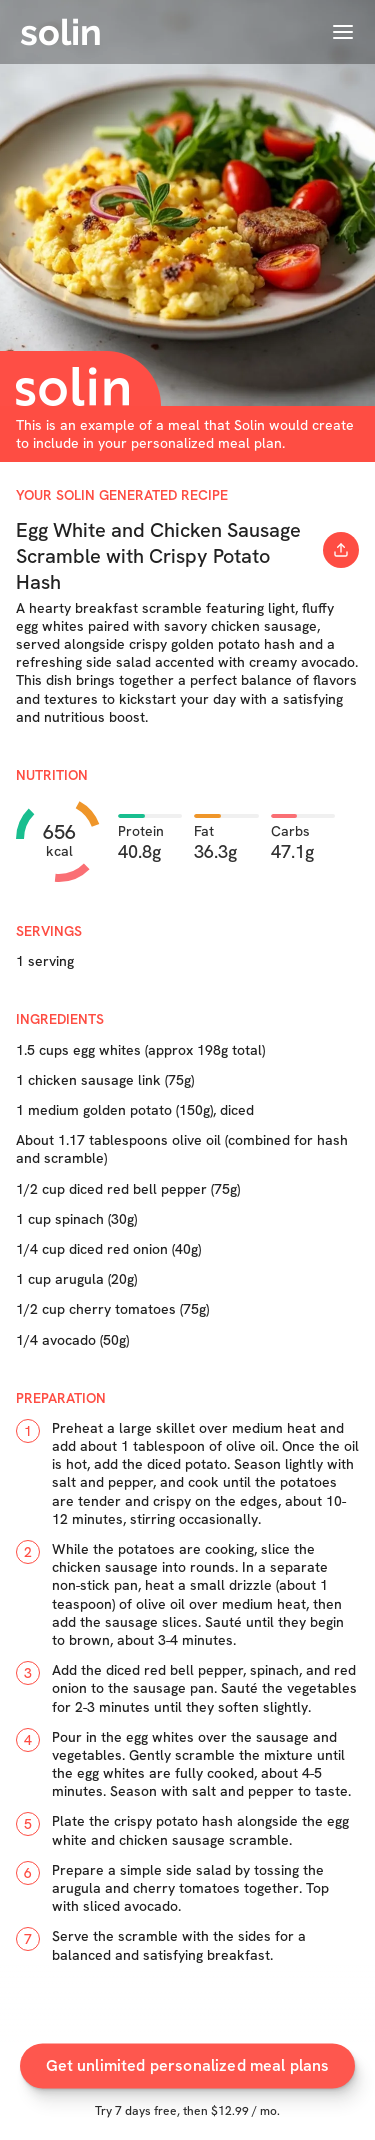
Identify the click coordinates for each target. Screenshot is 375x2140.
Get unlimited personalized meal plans (188, 2074)
